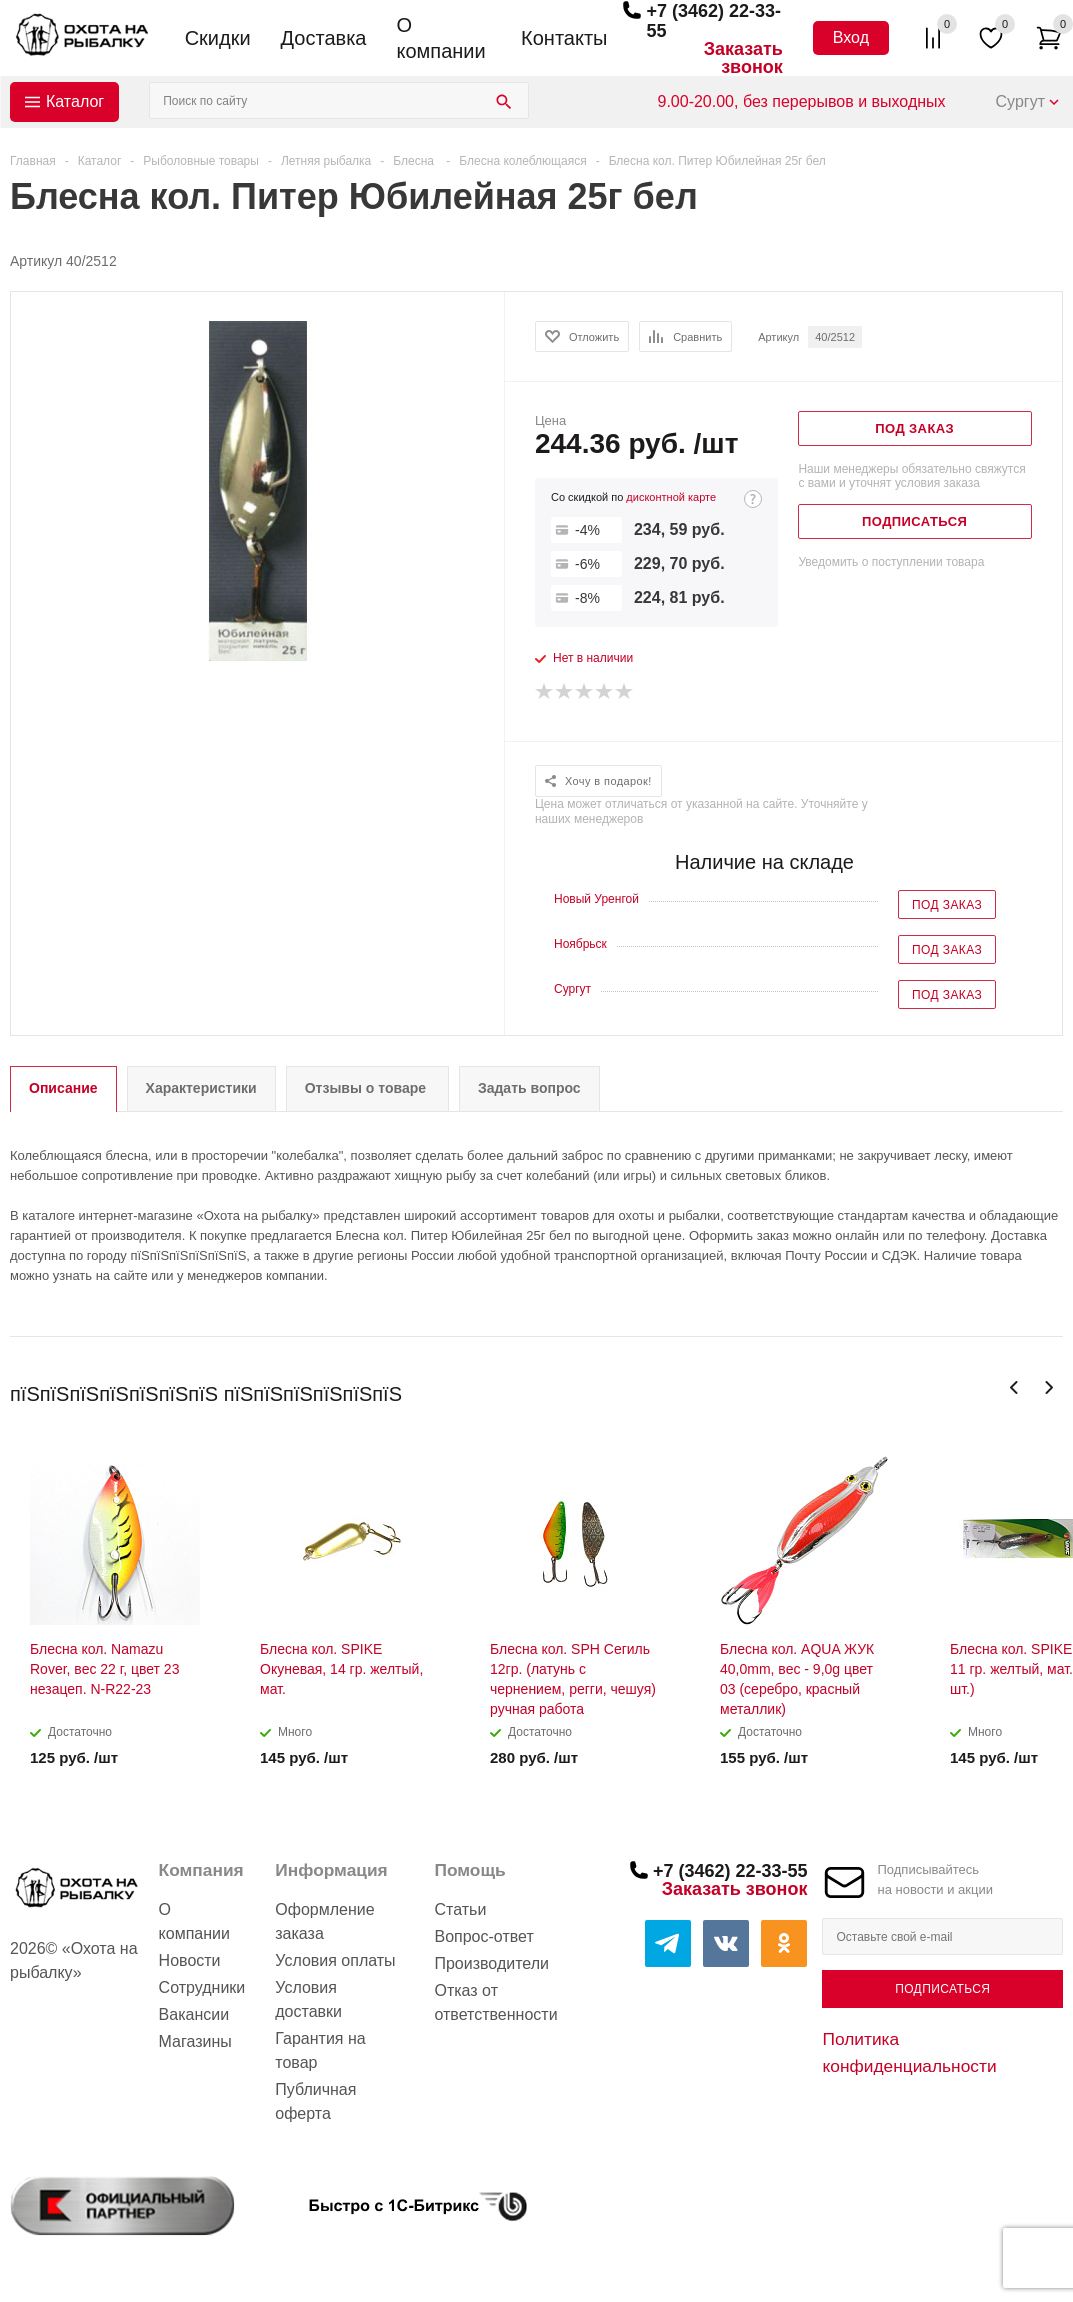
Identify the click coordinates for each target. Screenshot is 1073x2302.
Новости (190, 1960)
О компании (440, 38)
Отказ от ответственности (495, 2002)
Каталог (75, 101)
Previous (1014, 1387)
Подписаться (942, 1989)
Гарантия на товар (320, 2050)
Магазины (195, 2041)
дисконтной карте (671, 497)
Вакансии (194, 2014)
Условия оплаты (335, 1960)
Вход (851, 37)
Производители (491, 1963)
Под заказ (947, 905)
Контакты (564, 38)
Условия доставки (308, 1999)
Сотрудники (202, 1987)
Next (1048, 1387)
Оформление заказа (324, 1921)
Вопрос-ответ (483, 1936)
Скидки (218, 38)
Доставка (324, 38)
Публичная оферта (315, 2101)
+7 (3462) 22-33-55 (730, 1871)
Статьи (460, 1909)
